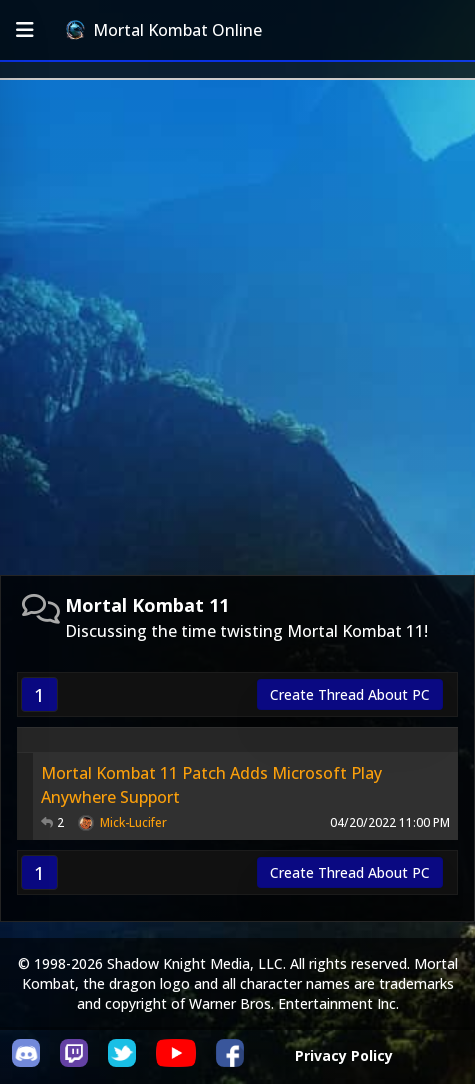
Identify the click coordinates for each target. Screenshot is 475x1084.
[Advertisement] (237, 327)
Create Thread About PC (350, 694)
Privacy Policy (344, 1055)
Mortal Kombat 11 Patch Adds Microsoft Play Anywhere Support (211, 785)
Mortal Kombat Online (164, 30)
